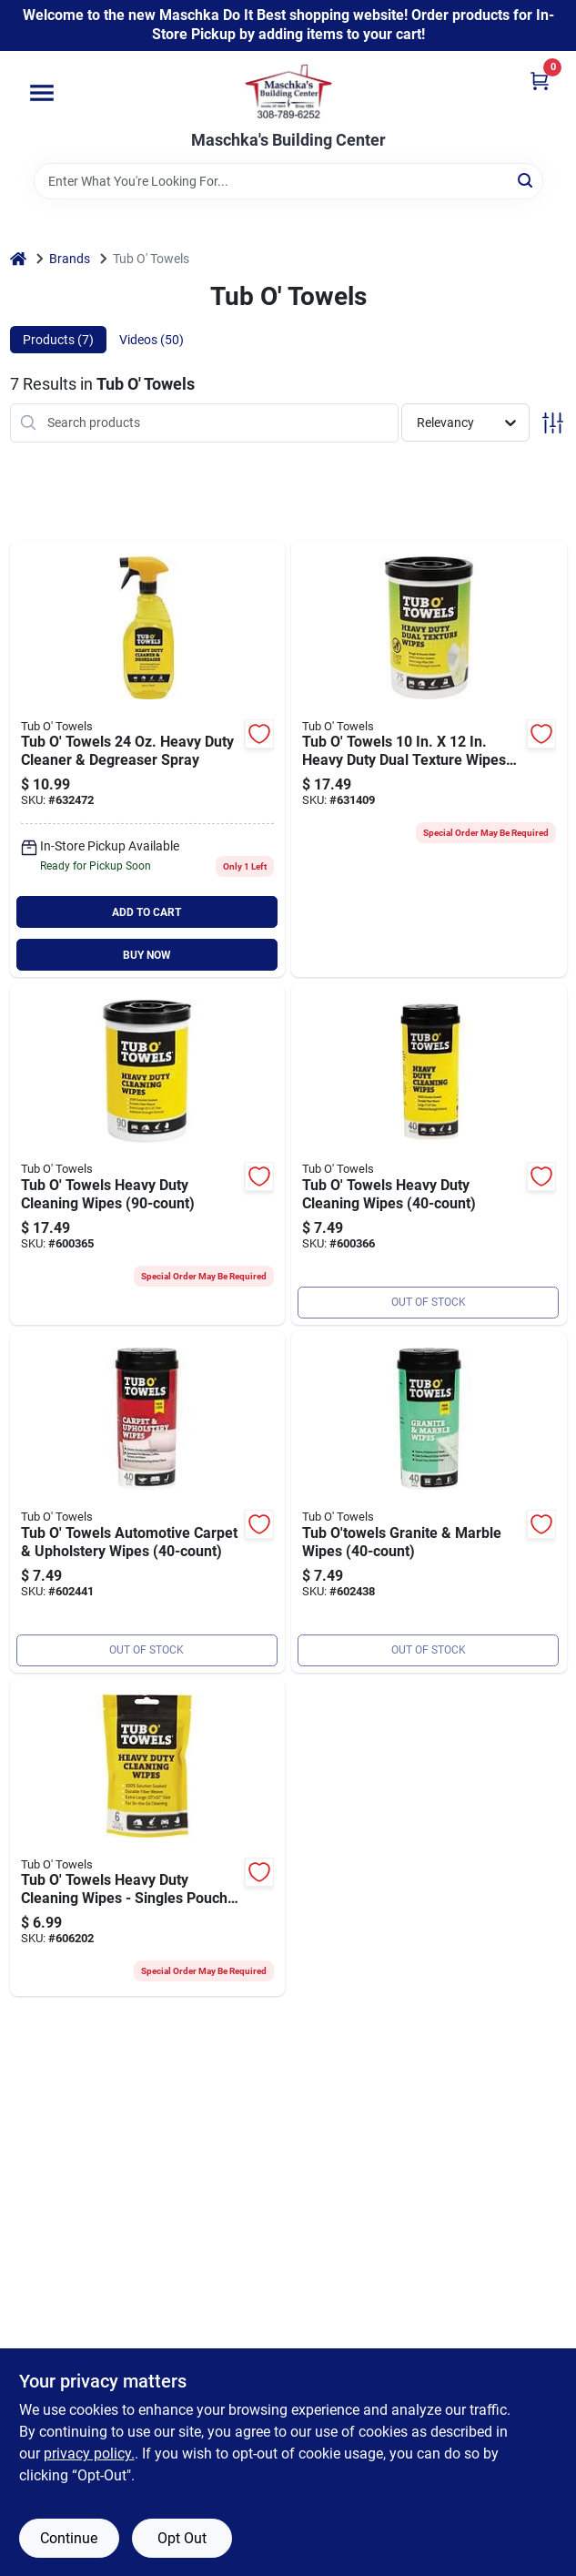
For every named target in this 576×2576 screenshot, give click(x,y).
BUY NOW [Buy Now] (147, 955)
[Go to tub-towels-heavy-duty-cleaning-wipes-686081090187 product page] (429, 1154)
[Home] (18, 259)
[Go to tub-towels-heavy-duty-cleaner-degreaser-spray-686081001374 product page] (148, 759)
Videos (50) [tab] (151, 339)
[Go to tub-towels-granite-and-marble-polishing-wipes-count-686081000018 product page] (429, 1502)
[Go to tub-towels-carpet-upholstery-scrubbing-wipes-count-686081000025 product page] (148, 1502)
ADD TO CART (146, 912)
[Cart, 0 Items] (540, 80)
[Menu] (42, 93)
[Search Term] (288, 181)
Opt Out (182, 2538)
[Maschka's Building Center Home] (288, 91)
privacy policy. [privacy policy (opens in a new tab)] (89, 2453)
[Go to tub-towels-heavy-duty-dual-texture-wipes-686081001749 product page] (429, 759)
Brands (69, 258)
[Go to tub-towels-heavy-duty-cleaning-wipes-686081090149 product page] (148, 1154)
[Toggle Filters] (552, 422)
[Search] (526, 180)
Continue (68, 2538)
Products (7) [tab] (58, 339)
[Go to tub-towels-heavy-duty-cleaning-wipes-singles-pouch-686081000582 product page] (148, 1838)
